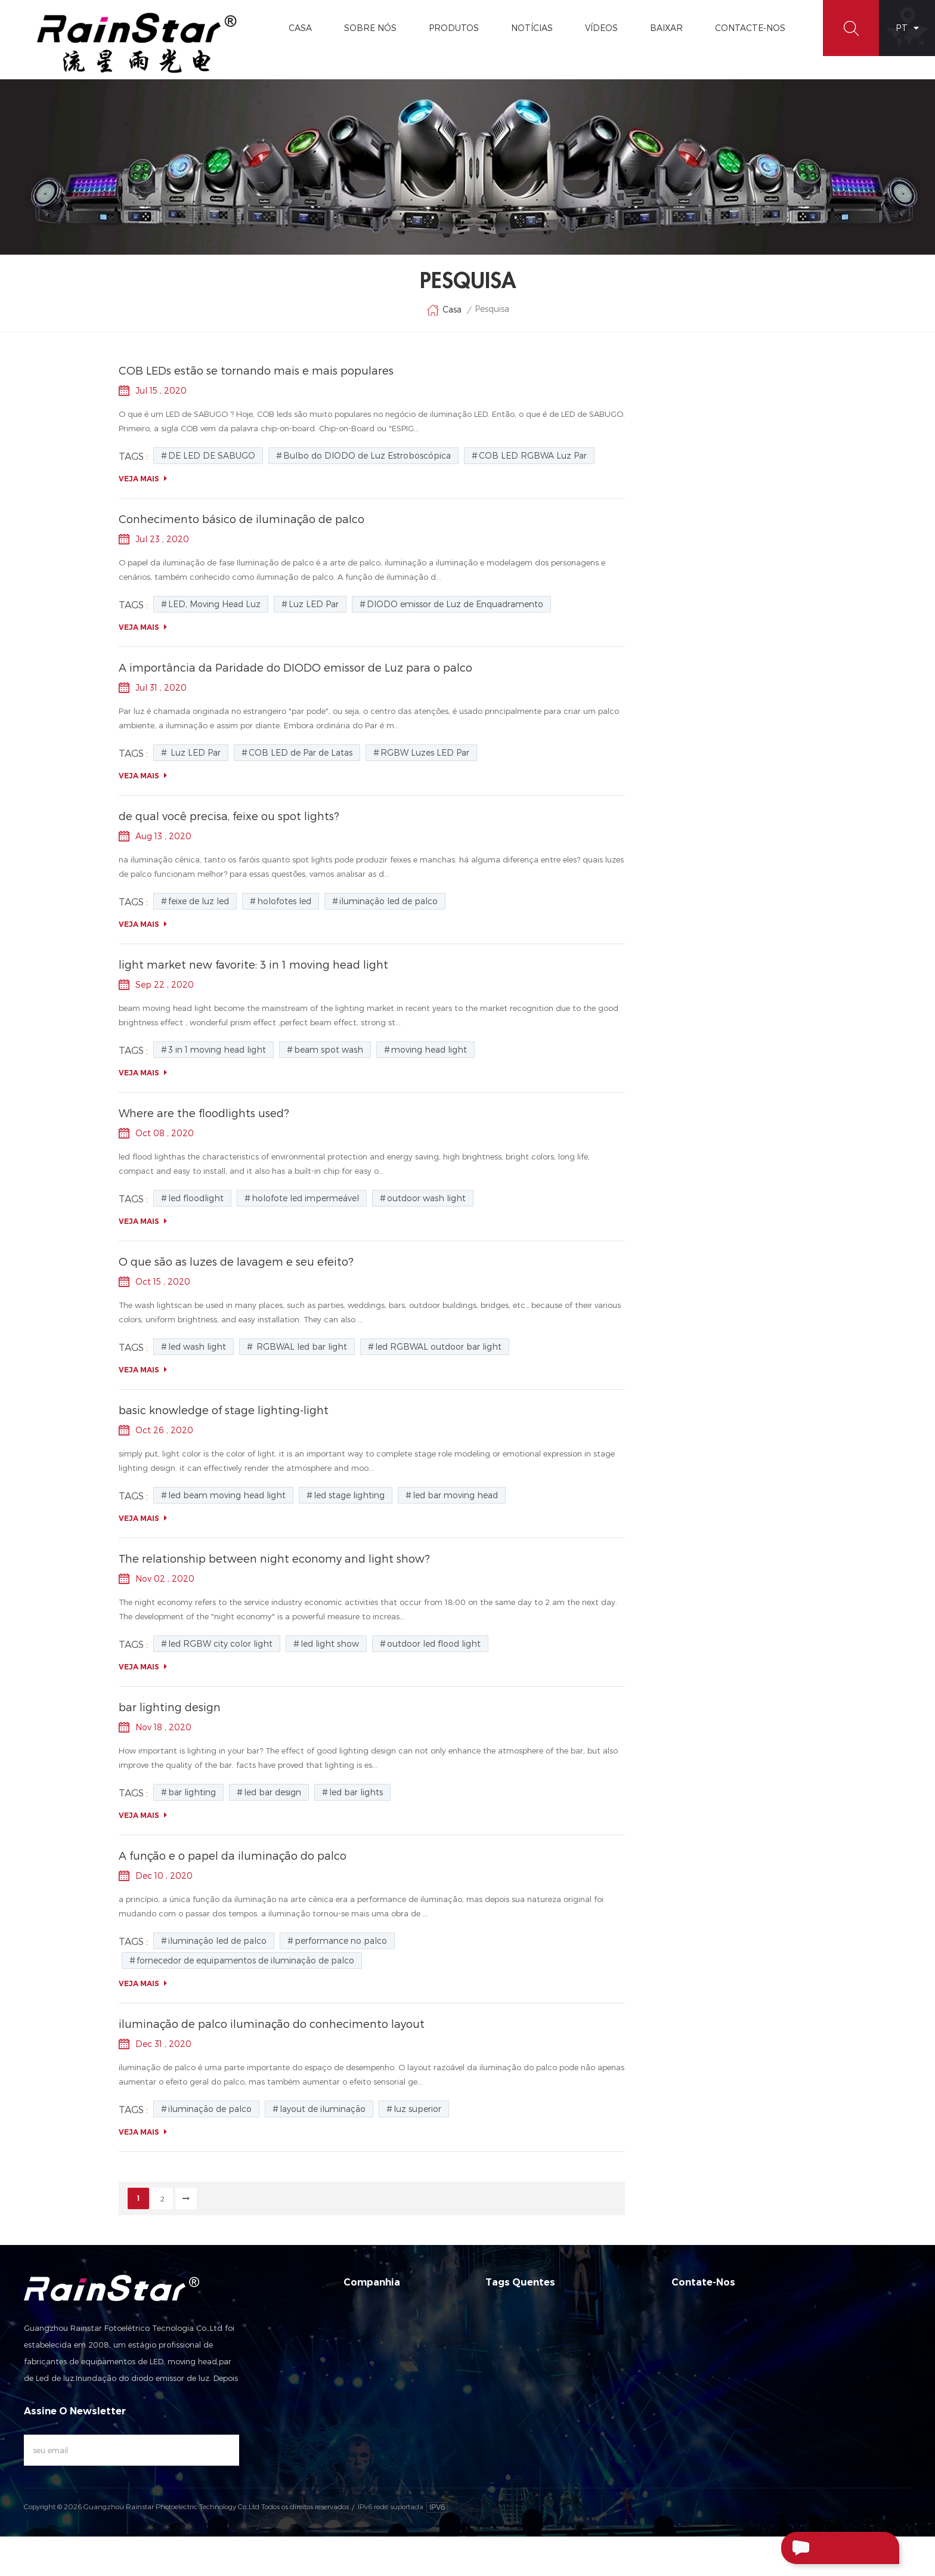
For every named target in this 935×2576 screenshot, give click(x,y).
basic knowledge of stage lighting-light (224, 1409)
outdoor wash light (426, 1198)
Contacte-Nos (750, 28)
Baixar (666, 28)
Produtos (454, 28)
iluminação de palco (210, 2109)
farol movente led (683, 469)
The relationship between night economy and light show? (274, 1558)
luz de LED (669, 486)
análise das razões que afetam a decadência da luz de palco (713, 644)
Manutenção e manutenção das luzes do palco (727, 614)
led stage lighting (349, 1495)
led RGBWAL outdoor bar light (438, 1346)
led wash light (197, 1346)
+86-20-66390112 (741, 2369)
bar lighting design (170, 1706)
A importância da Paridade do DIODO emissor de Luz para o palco (295, 667)
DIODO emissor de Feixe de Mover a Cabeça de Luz (567, 2419)
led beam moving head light (227, 1495)
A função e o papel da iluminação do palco (232, 1855)
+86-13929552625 (769, 2420)
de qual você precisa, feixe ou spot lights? (229, 815)
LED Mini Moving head (526, 2348)
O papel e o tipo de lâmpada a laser (720, 560)
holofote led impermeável (305, 1198)
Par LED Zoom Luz (519, 2447)
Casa (300, 28)
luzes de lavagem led (691, 415)
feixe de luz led (687, 996)
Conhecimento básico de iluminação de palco (241, 518)
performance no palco (341, 1940)
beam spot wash (328, 1049)
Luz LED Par (680, 767)
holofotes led (284, 901)
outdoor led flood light (434, 1643)
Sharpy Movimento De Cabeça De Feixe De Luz (571, 2490)
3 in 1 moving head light (217, 1049)
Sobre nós (362, 2326)
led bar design (272, 1792)
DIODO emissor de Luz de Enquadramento (706, 800)
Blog (657, 397)
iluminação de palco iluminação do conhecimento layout (715, 674)
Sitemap (359, 2412)
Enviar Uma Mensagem (820, 2549)
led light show (330, 1643)
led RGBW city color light (220, 1643)
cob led (664, 504)
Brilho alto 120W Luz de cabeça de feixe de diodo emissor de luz (731, 584)
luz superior (417, 2109)
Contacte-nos (370, 2369)
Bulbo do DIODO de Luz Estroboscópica (703, 864)
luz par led (670, 451)
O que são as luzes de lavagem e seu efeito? (236, 1261)
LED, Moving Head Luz (700, 742)
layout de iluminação (323, 2109)
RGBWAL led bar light (300, 1346)
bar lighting (192, 1792)
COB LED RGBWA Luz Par (706, 896)
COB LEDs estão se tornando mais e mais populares (256, 370)
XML (351, 2434)
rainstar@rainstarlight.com (768, 2394)
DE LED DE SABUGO (696, 832)
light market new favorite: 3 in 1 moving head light (253, 964)
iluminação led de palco (695, 433)
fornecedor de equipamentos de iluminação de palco (245, 1960)
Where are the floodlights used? (204, 1112)
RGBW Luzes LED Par (698, 971)
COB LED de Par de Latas (706, 946)
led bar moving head (455, 1495)
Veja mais (143, 478)
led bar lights (356, 1792)
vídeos (601, 28)
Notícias (532, 28)
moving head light (429, 1049)
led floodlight (196, 1198)
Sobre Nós (370, 28)
